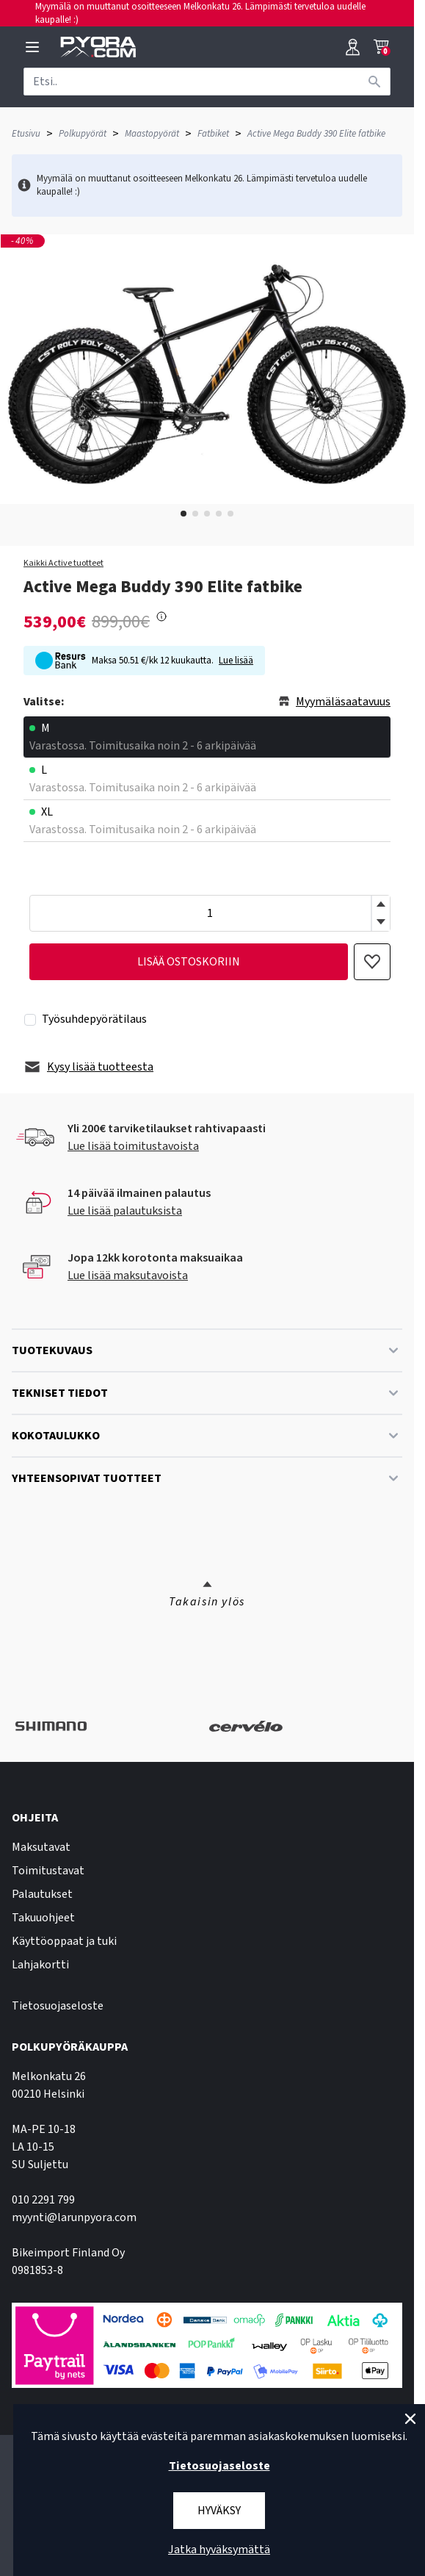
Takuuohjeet (43, 1918)
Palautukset (42, 1894)
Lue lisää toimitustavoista (133, 1146)
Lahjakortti (40, 1965)
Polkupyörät (82, 133)
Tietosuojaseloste (57, 2006)
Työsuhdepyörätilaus (94, 1019)
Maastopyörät (152, 133)
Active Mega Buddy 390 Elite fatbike (316, 133)
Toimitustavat (48, 1871)
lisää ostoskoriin (188, 962)
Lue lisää (236, 660)
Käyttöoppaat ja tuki (64, 1941)
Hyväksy (219, 2511)
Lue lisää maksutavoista (128, 1275)
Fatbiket (213, 133)
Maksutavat (41, 1847)
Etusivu (26, 133)
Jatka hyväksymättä (219, 2549)
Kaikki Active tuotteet (63, 563)
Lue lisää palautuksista (125, 1211)
